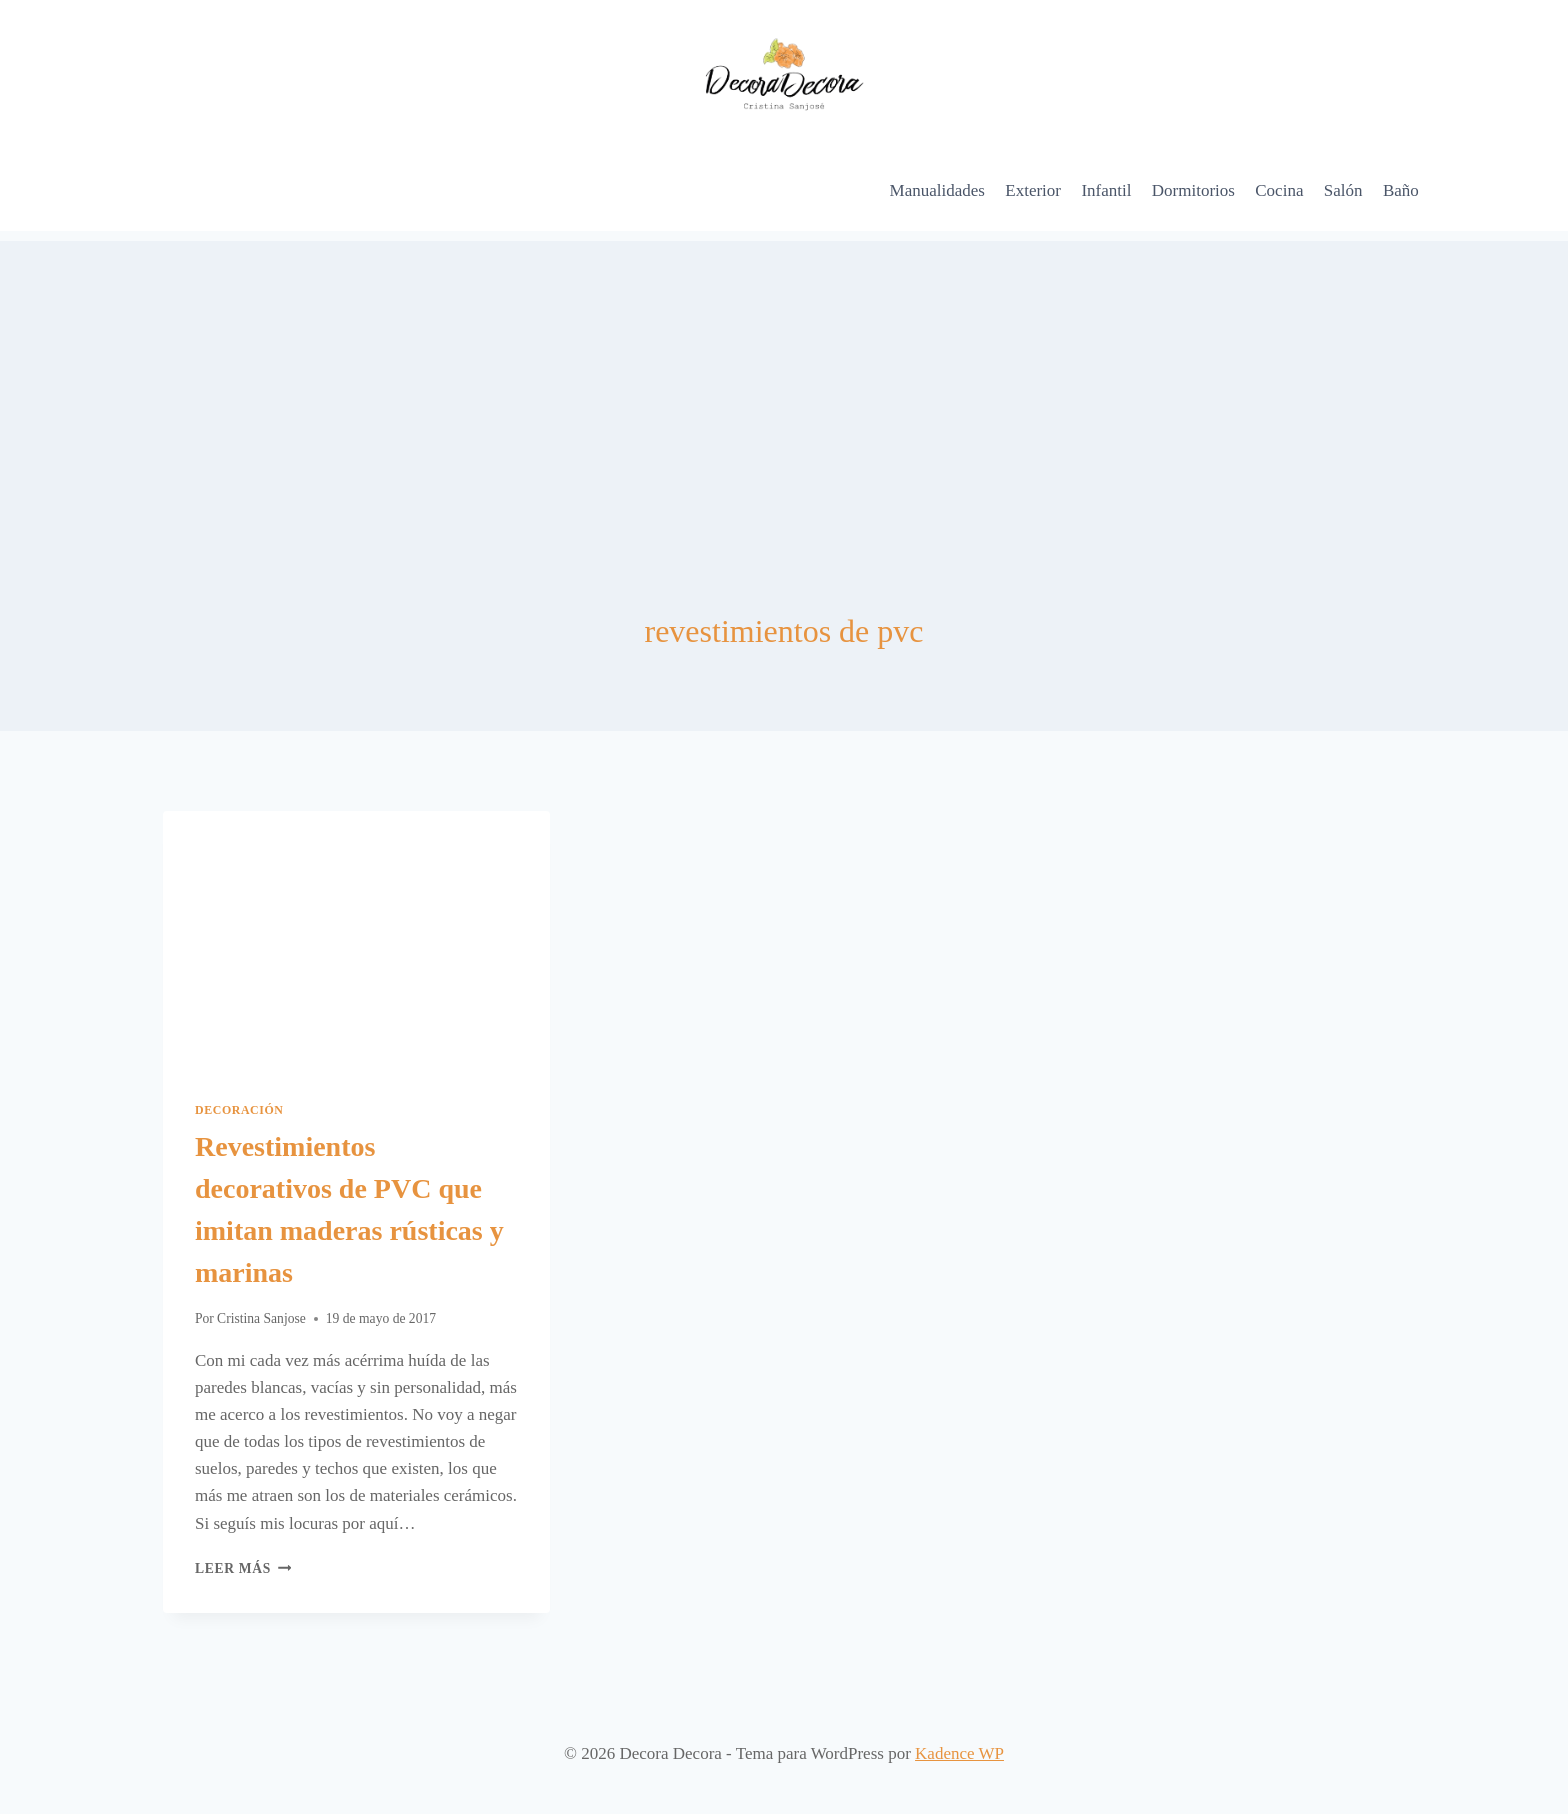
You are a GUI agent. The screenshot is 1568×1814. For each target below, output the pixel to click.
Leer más (243, 1568)
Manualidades (937, 190)
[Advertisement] (784, 381)
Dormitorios (1193, 190)
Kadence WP (959, 1753)
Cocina (1279, 190)
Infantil (1106, 190)
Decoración (239, 1110)
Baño (1401, 190)
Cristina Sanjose (261, 1318)
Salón (1343, 190)
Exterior (1033, 190)
